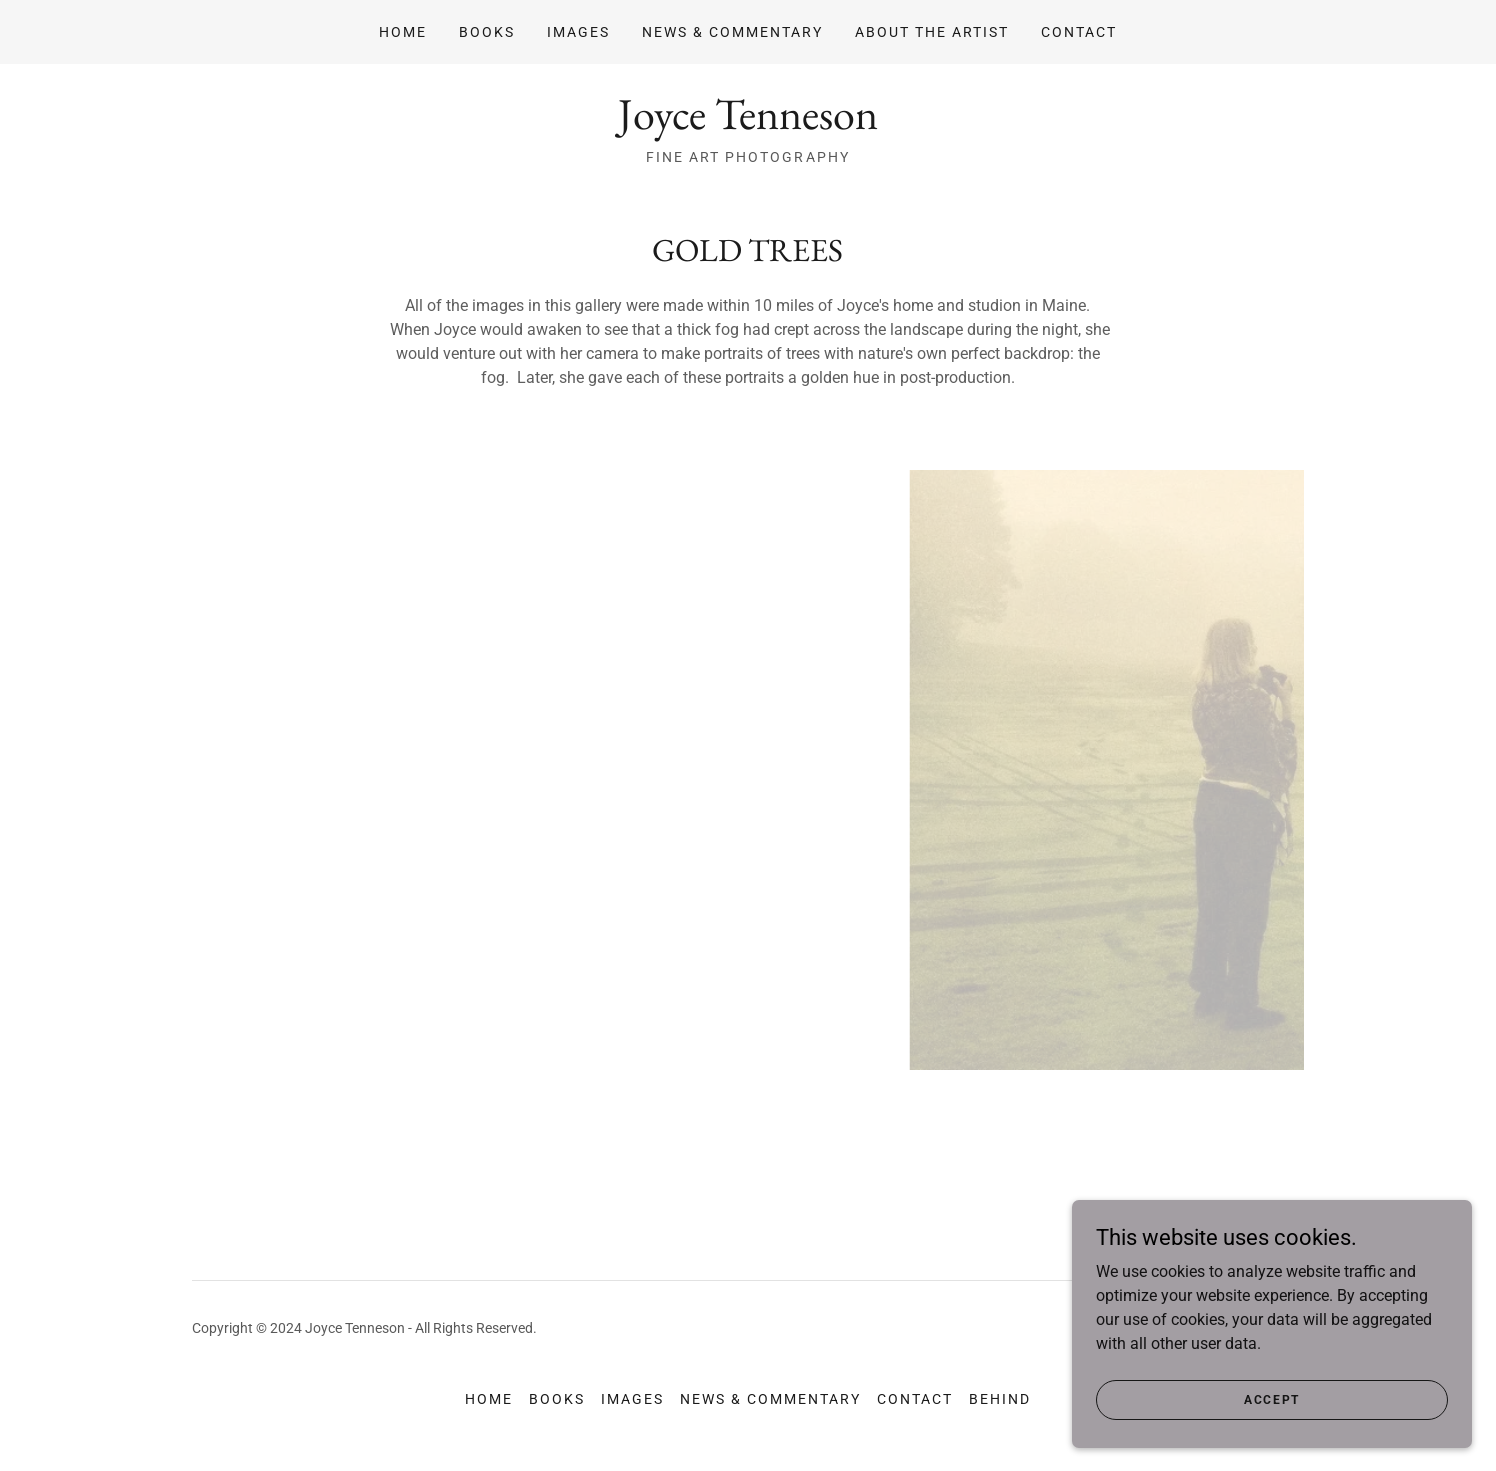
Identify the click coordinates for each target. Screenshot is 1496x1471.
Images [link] (578, 32)
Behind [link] (1000, 1399)
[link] (748, 123)
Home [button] (489, 1399)
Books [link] (487, 32)
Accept (1272, 1399)
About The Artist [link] (932, 32)
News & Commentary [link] (732, 32)
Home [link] (403, 32)
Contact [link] (1079, 32)
